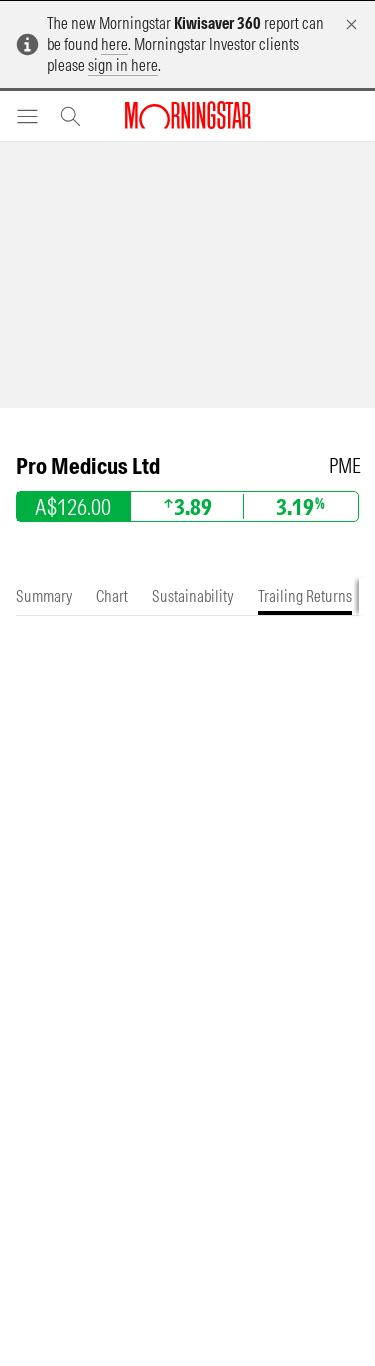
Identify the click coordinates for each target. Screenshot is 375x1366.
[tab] (44, 596)
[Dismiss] (351, 24)
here (114, 44)
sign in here (123, 65)
